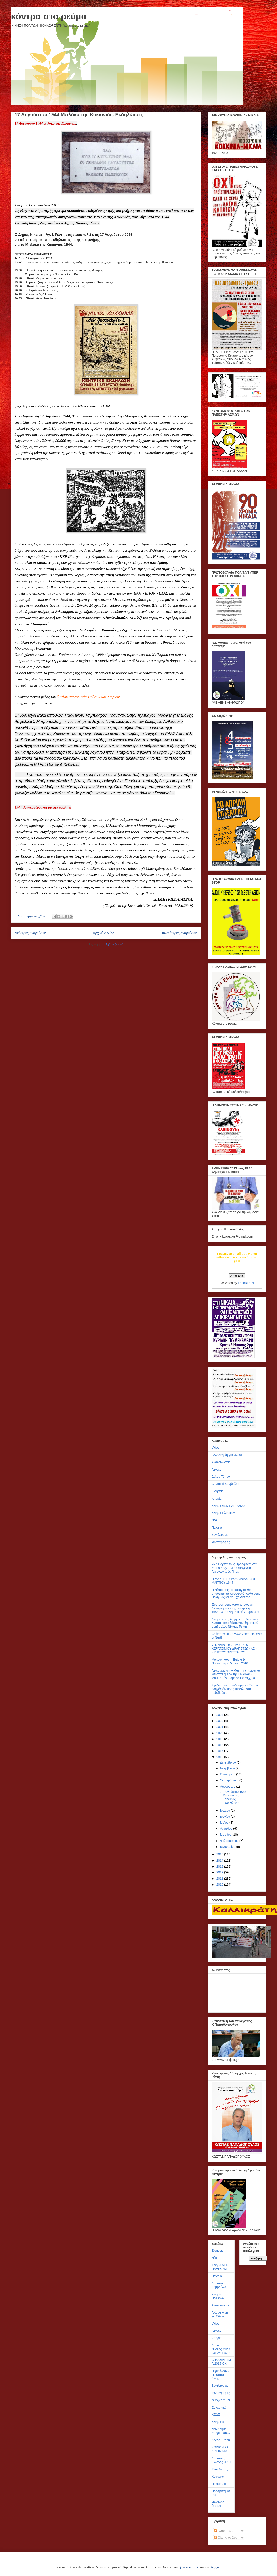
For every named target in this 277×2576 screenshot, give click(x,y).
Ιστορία (217, 1498)
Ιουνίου (225, 1816)
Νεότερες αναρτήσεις (30, 933)
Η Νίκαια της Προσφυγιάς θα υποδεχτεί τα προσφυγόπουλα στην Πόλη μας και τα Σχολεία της (236, 1593)
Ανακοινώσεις (221, 1462)
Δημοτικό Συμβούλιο (225, 1484)
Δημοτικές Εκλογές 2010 (221, 2460)
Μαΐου (224, 1822)
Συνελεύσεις (220, 1534)
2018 (220, 1745)
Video (216, 1447)
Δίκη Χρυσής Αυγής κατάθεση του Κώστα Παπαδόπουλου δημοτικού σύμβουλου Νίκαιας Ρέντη (235, 1623)
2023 (220, 1715)
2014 (220, 1860)
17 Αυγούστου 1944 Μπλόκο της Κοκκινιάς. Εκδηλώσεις (79, 114)
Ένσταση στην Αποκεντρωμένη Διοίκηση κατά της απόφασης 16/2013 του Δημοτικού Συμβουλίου (236, 1608)
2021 (220, 1727)
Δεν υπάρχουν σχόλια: (32, 916)
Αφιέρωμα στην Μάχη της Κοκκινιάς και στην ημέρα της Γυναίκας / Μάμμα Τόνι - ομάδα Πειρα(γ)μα (236, 1674)
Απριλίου (226, 1828)
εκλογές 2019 (221, 2400)
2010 (220, 1884)
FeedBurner (246, 1283)
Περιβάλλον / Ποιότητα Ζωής (220, 2374)
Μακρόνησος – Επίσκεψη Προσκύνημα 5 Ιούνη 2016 (230, 1661)
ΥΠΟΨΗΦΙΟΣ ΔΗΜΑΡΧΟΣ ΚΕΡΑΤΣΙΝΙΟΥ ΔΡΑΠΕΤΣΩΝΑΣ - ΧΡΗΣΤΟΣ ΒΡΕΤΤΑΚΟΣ (234, 1648)
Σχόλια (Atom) (114, 944)
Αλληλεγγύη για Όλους (227, 1455)
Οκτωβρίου (228, 1774)
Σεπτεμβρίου (229, 1780)
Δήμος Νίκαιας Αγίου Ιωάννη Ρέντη (221, 2349)
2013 (220, 1866)
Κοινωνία (218, 2476)
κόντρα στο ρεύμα (49, 16)
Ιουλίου (225, 1810)
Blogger (215, 2567)
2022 (220, 1721)
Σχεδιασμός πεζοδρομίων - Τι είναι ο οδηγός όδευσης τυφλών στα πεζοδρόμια (236, 1688)
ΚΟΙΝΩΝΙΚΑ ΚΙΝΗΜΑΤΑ (220, 2449)
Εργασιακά (219, 2407)
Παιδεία (217, 1527)
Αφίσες (216, 1469)
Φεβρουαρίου (229, 1840)
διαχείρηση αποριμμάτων (221, 2431)
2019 (220, 1739)
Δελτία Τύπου (221, 1476)
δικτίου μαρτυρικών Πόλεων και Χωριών (89, 697)
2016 (220, 1757)
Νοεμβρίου (228, 1768)
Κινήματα (218, 2422)
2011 (220, 1878)
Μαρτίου (226, 1834)
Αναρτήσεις (223, 2530)
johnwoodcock (189, 2567)
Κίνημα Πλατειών (223, 1513)
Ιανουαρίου (228, 1846)
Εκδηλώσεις (220, 2469)
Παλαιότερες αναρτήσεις (179, 933)
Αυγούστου (228, 1786)
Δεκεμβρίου (228, 1762)
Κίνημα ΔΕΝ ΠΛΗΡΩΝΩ (228, 1505)
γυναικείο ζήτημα (218, 2504)
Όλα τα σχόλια (225, 2537)
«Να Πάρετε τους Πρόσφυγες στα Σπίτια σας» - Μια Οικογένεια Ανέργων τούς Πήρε (234, 1567)
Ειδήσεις (217, 1491)
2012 (220, 1872)
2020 (220, 1733)
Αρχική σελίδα (103, 933)
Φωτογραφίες (221, 1542)
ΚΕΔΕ (216, 2414)
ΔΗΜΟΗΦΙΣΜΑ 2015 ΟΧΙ (221, 2361)
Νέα (214, 1520)
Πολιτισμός (219, 2484)
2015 (220, 1854)
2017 (220, 1751)
